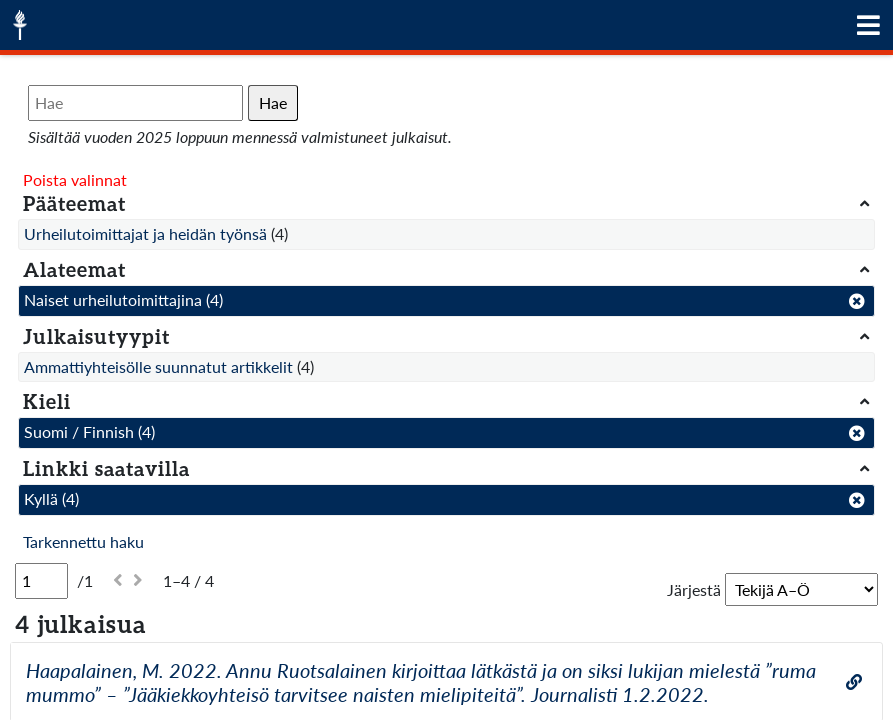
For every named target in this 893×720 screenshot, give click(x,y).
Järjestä (694, 589)
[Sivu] (41, 581)
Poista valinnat (75, 179)
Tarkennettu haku (83, 541)
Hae (273, 102)
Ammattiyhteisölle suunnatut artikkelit (158, 366)
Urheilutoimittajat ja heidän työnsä (145, 233)
